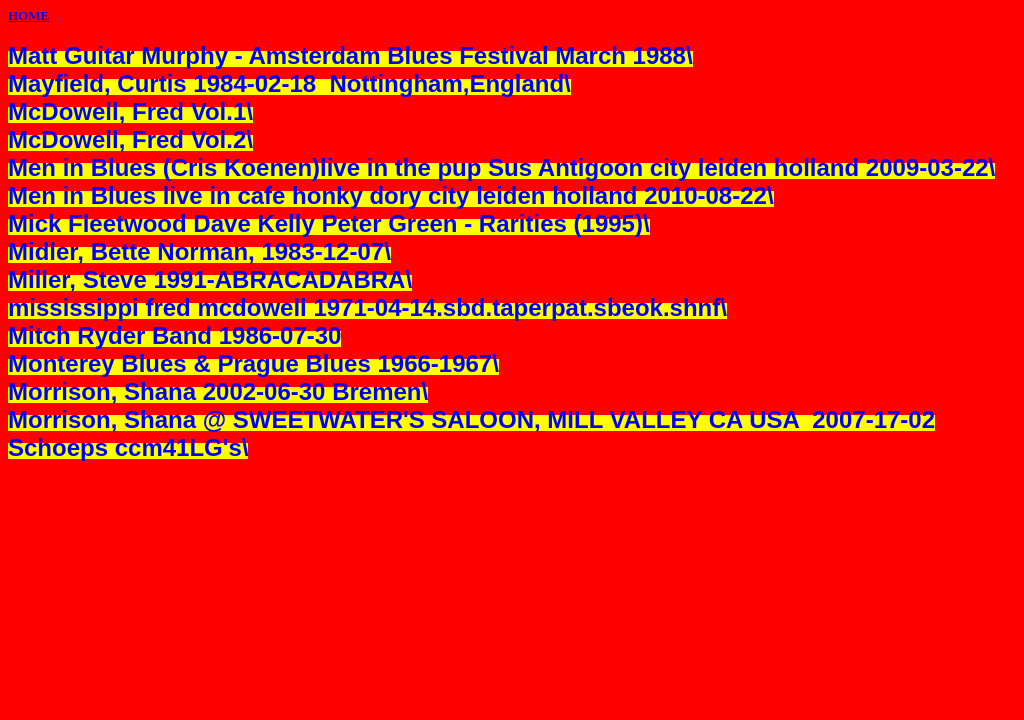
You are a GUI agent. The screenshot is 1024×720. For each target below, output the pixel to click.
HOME (28, 15)
